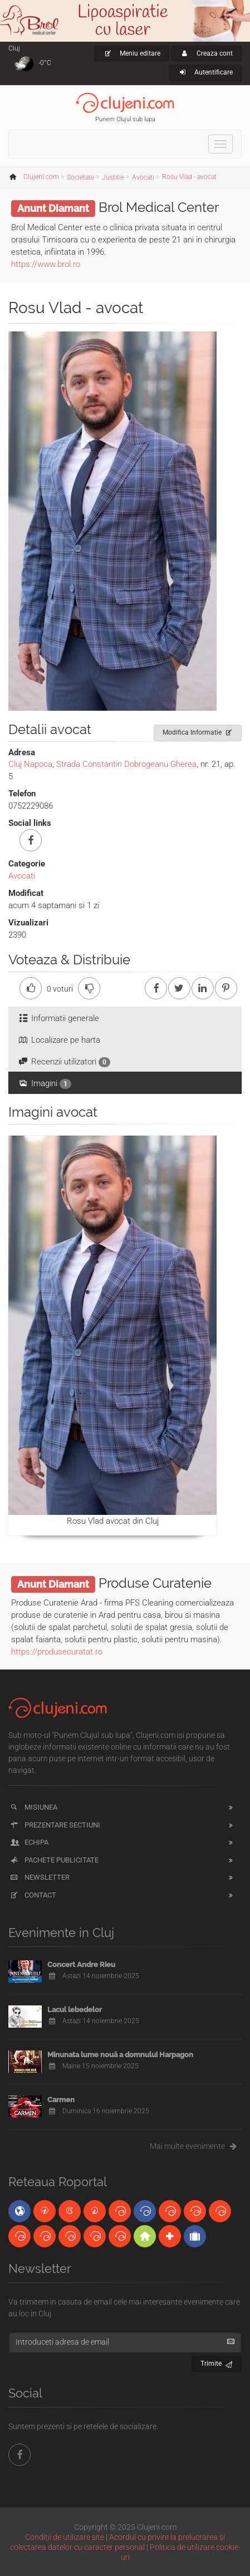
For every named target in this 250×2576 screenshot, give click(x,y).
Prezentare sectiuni (54, 1825)
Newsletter (39, 1877)
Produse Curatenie (155, 1583)
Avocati (21, 876)
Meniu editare (131, 53)
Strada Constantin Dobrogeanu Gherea (126, 764)
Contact (32, 1895)
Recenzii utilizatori (63, 1062)
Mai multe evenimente (196, 2146)
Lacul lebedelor (74, 2009)
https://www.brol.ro (45, 264)
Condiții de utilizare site (64, 2537)
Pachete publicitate (54, 1860)
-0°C (44, 63)
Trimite (216, 2362)
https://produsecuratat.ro (56, 1652)
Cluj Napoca (30, 764)
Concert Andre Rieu (81, 1964)
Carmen (61, 2100)
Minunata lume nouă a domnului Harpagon (120, 2054)
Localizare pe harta (58, 1040)
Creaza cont (206, 53)
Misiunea (33, 1807)
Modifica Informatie (198, 730)
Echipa (28, 1842)
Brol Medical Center (159, 207)
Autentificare (205, 72)
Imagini (44, 1083)
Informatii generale (58, 1018)
